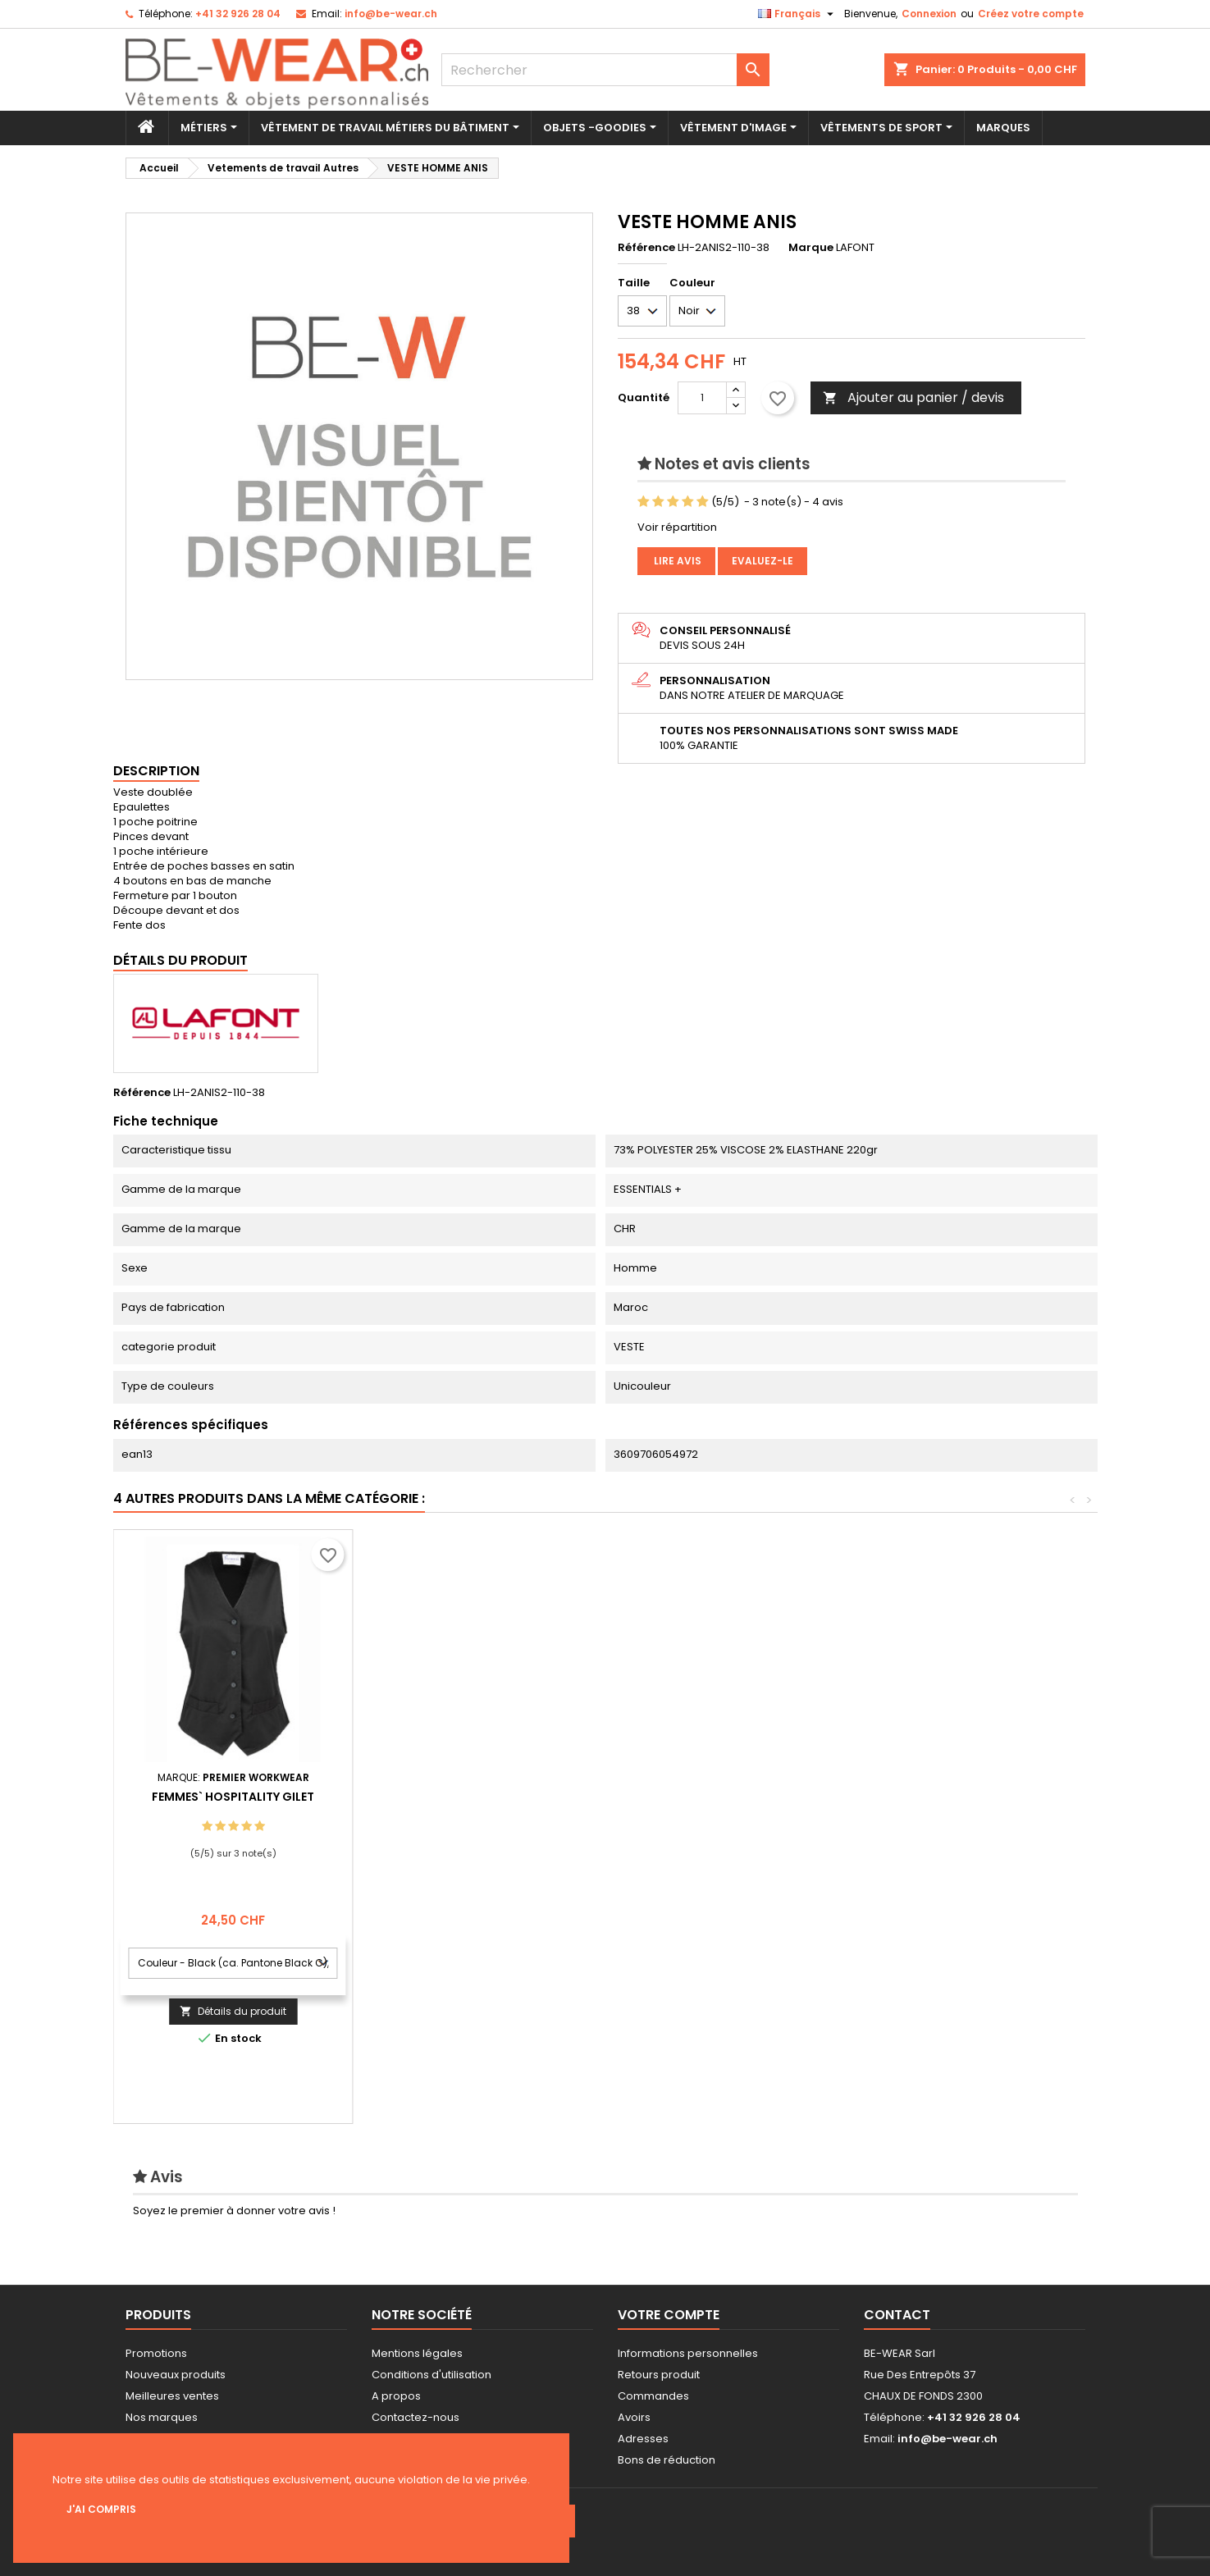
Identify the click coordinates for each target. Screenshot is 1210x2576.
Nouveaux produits (176, 2374)
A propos (396, 2396)
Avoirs (634, 2417)
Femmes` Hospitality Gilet (952, 1796)
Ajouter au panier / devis (913, 397)
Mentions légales (417, 2353)
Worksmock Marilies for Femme (233, 1796)
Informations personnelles (688, 2353)
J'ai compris (101, 2509)
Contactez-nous (415, 2417)
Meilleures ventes (172, 2396)
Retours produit (659, 2374)
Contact (897, 2314)
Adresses (643, 2438)
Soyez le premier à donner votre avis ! (234, 2210)
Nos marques (162, 2417)
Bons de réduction (666, 2460)
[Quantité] (702, 397)
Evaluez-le (762, 561)
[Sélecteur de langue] (798, 14)
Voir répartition (677, 527)
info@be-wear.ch (391, 14)
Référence (646, 247)
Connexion (929, 14)
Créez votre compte (1031, 14)
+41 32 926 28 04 (238, 14)
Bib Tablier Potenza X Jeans (473, 1796)
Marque (810, 247)
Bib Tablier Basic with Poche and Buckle (712, 1803)
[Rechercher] (605, 69)
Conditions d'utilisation (431, 2374)
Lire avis (676, 561)
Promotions (156, 2353)
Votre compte (668, 2314)
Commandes (653, 2396)
